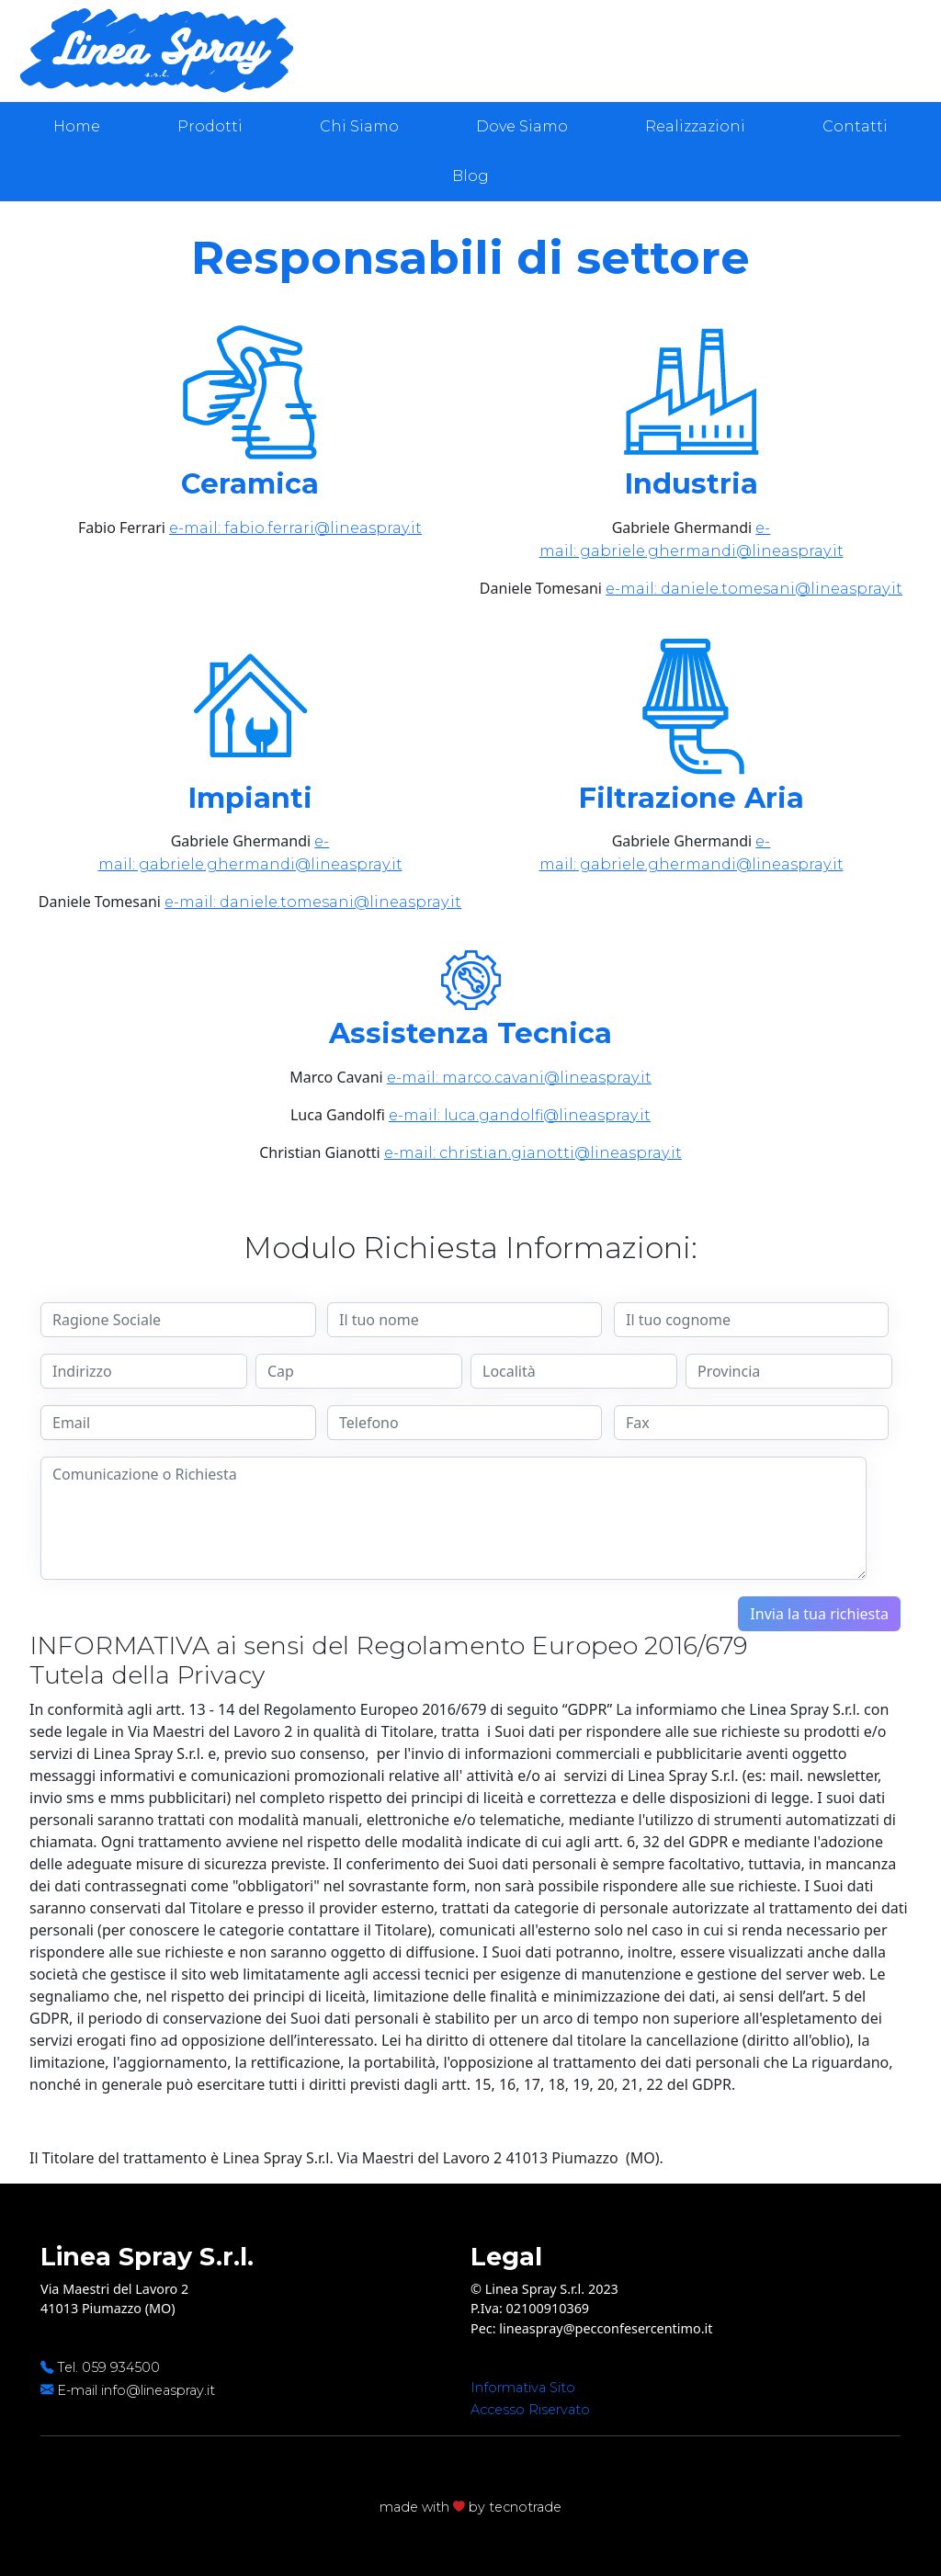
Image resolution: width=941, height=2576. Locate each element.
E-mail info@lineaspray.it (136, 2390)
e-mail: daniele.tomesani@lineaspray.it (754, 588)
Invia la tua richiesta (819, 1614)
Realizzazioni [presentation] (695, 126)
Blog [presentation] (470, 176)
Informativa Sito (522, 2387)
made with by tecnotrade (470, 2507)
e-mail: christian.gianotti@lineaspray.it (533, 1153)
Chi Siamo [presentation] (359, 126)
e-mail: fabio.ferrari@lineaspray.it (295, 528)
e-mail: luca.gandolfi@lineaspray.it (520, 1115)
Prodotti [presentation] (210, 126)
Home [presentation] (76, 126)
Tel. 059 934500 (108, 2367)
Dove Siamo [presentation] (522, 126)
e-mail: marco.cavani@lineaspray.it (519, 1077)
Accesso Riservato (530, 2409)
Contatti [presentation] (855, 126)
